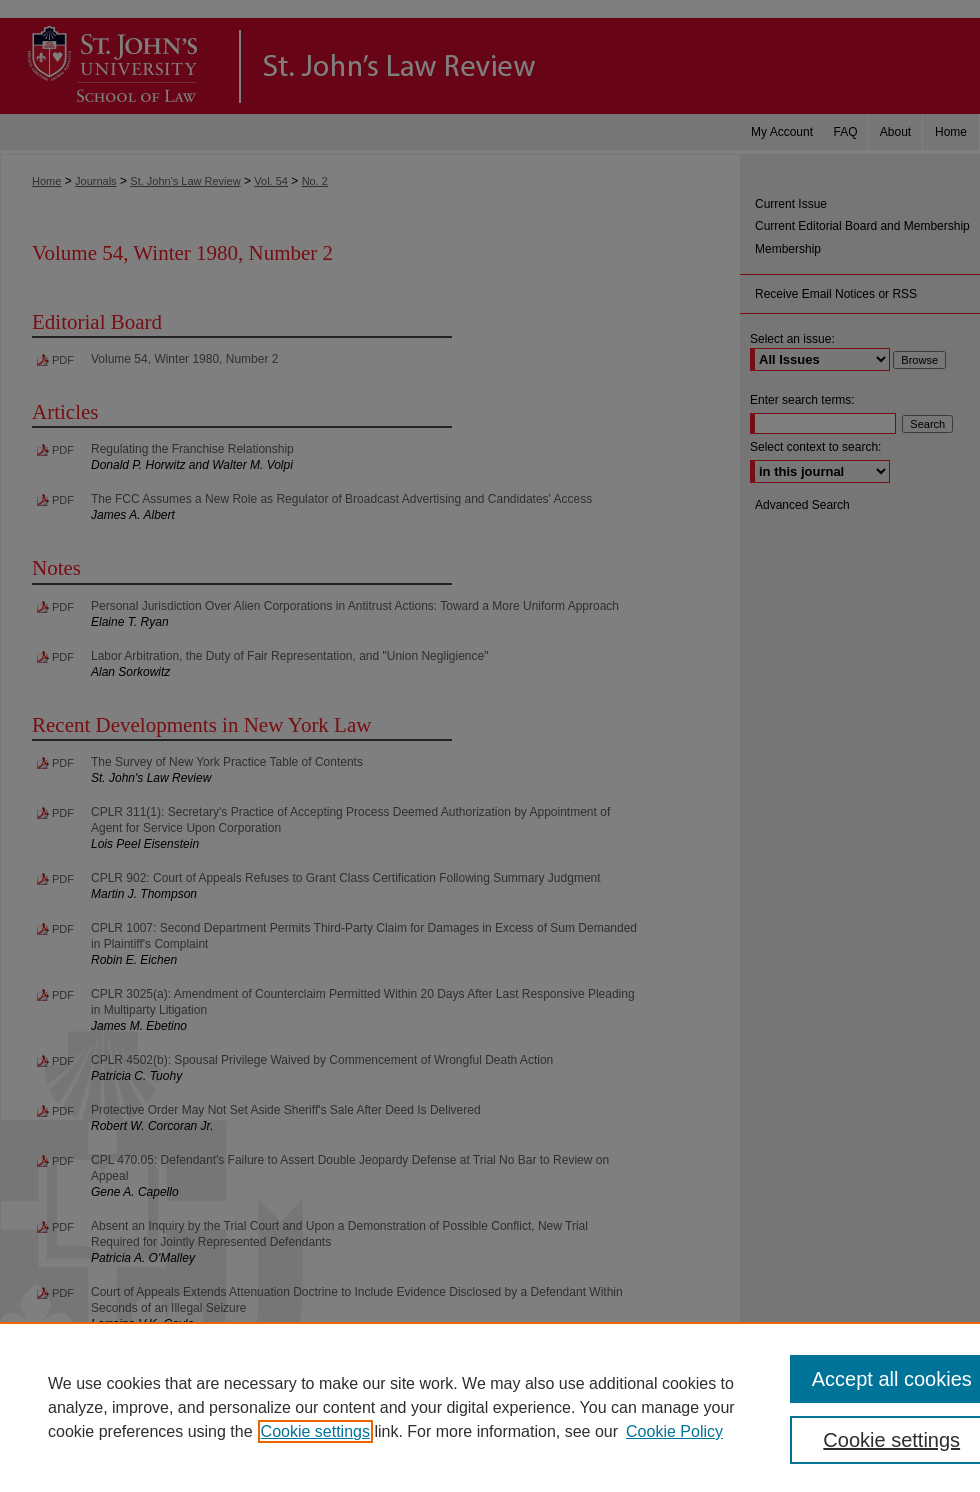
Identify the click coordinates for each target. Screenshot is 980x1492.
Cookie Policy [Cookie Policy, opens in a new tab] (674, 1431)
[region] (490, 1407)
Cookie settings (315, 1431)
